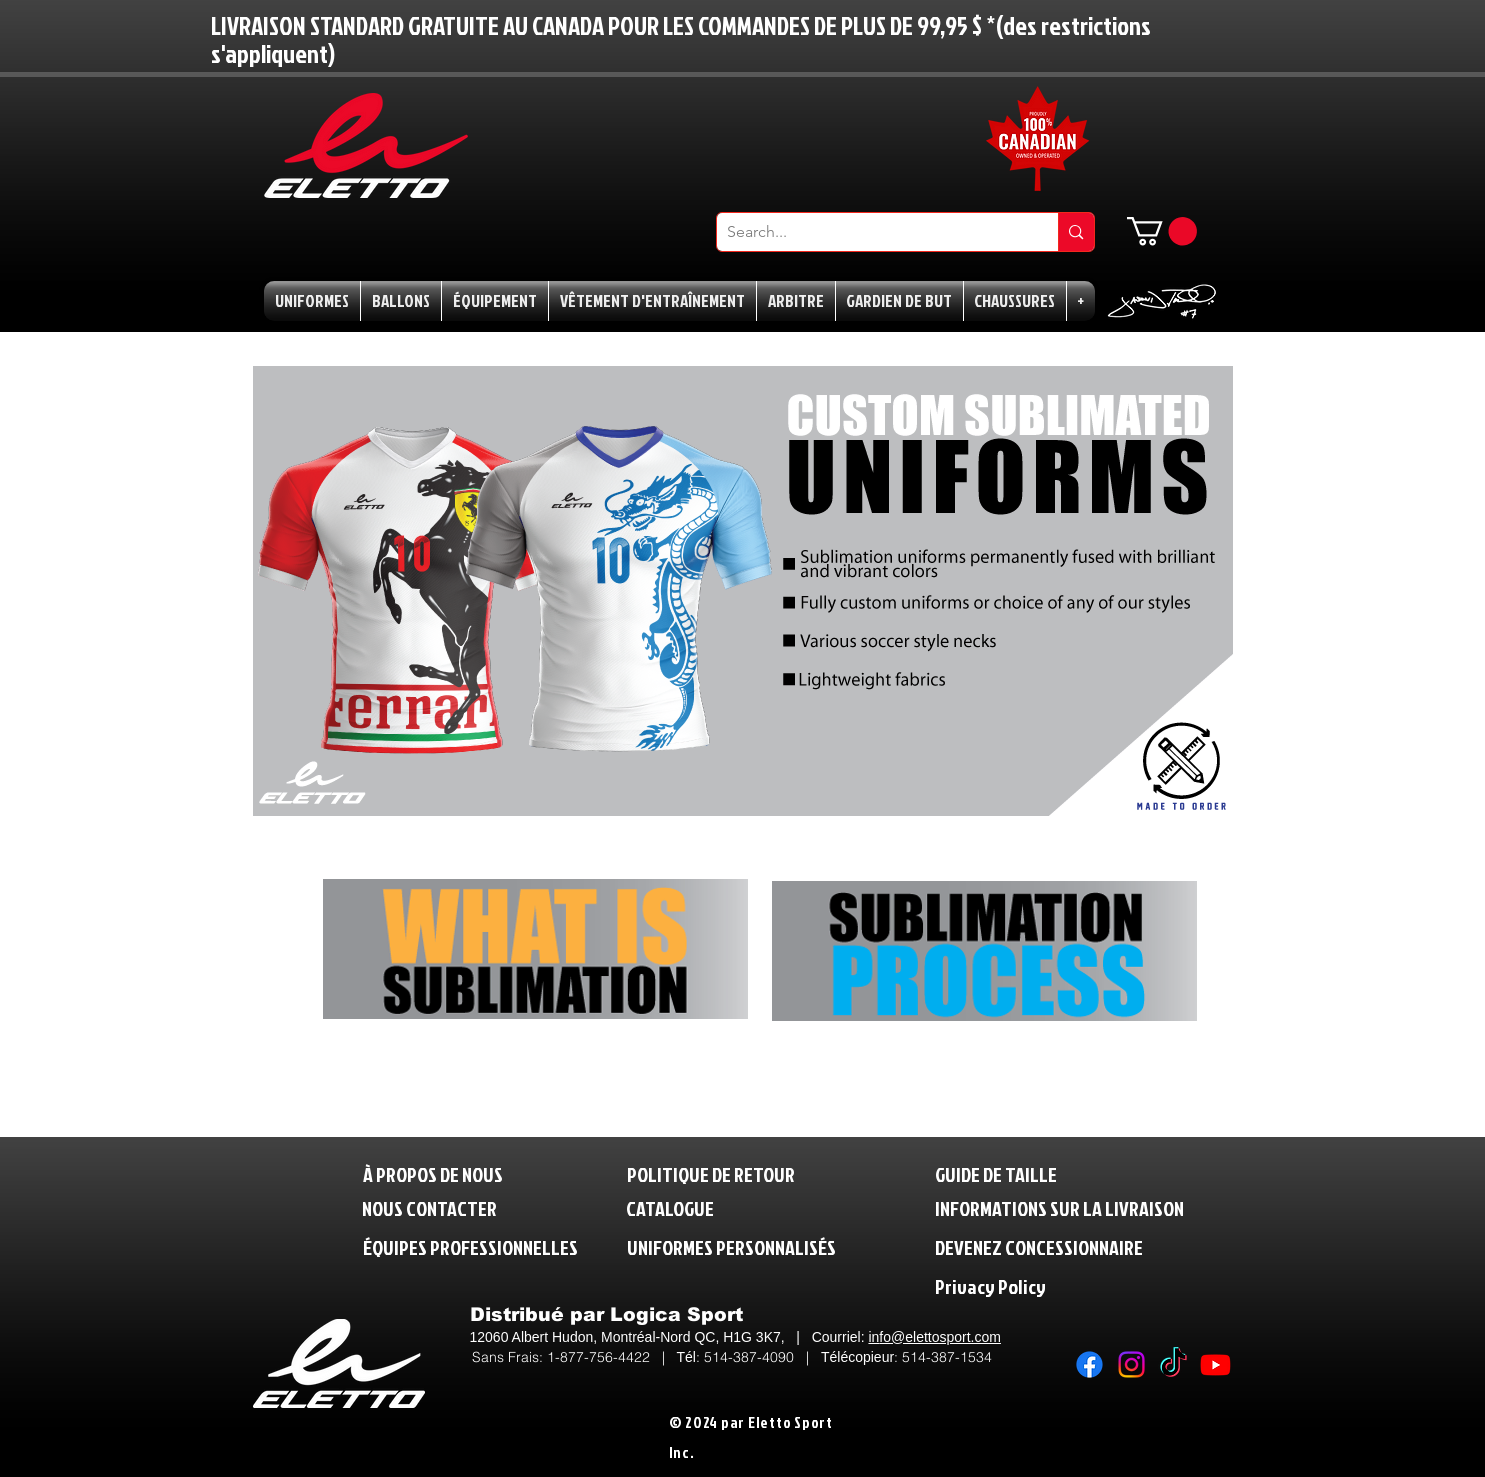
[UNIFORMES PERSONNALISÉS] (731, 1247)
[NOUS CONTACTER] (429, 1208)
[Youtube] (1215, 1364)
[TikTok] (1173, 1364)
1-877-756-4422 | (612, 1357)
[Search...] (872, 232)
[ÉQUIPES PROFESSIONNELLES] (470, 1247)
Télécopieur (857, 1357)
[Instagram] (1131, 1364)
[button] (1162, 231)
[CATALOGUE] (673, 1208)
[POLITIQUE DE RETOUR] (719, 1174)
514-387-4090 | (762, 1357)
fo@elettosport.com (940, 1337)
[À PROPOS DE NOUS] (433, 1174)
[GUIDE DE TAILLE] (1004, 1174)
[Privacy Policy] (1032, 1286)
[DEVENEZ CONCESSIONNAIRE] (1039, 1247)
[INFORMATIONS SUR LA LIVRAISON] (1061, 1208)
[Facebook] (1089, 1364)
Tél (686, 1357)
